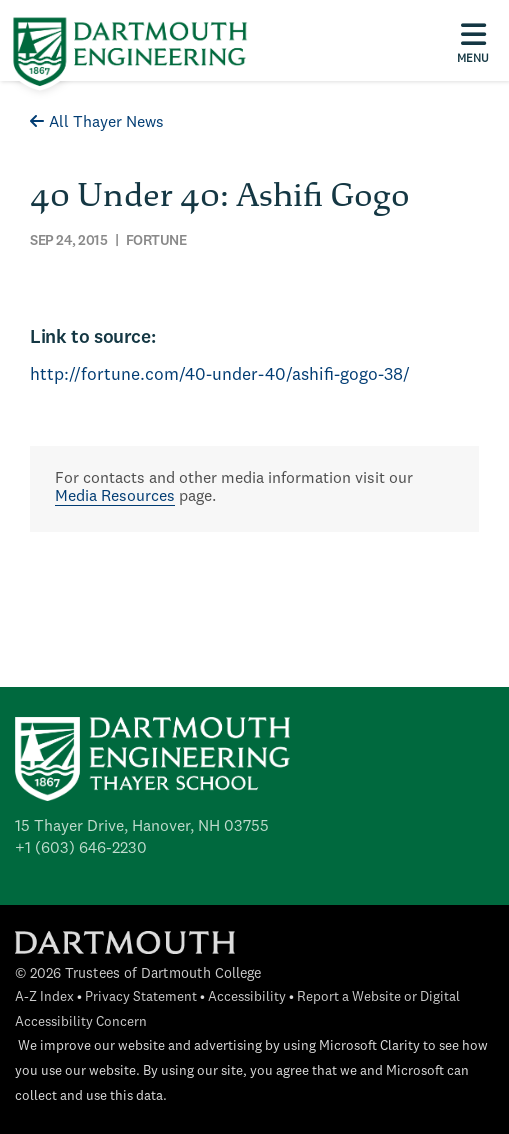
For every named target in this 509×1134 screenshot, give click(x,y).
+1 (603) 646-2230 (81, 849)
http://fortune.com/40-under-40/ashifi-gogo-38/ (220, 375)
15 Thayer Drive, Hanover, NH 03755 (142, 827)
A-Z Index (44, 997)
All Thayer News (97, 123)
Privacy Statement (141, 997)
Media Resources (115, 497)
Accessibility (247, 997)
